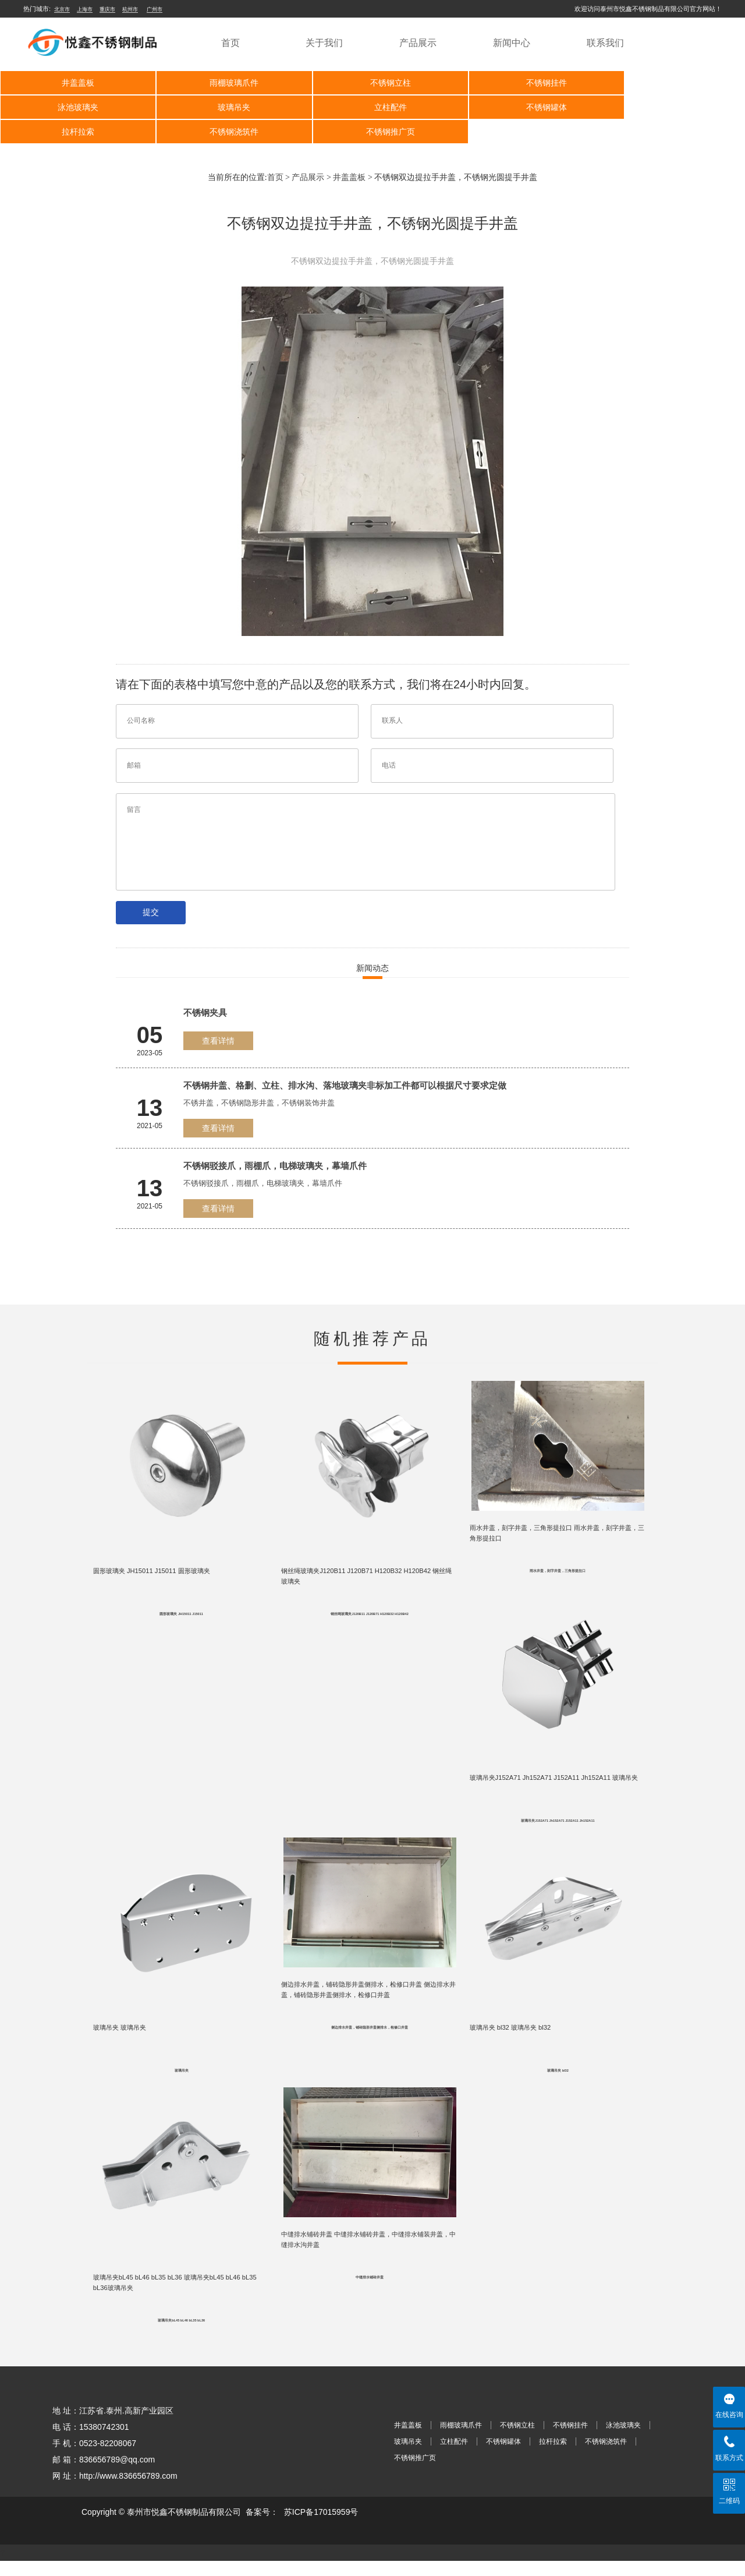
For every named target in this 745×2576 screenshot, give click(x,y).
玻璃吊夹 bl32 (558, 2081)
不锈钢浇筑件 (668, 107)
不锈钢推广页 (74, 131)
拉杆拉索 (520, 107)
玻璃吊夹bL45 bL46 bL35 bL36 (181, 2335)
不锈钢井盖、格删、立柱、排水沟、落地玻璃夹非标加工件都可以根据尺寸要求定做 (344, 1085)
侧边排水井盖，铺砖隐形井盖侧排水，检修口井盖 (369, 2037)
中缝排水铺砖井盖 (370, 2291)
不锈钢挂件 (520, 82)
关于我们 (324, 43)
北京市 (62, 9)
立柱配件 (223, 107)
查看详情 (218, 1040)
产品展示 (418, 43)
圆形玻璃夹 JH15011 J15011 (181, 1618)
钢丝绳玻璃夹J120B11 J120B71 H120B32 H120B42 (369, 1618)
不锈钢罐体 (372, 107)
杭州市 (130, 9)
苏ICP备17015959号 (321, 2527)
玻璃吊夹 (74, 107)
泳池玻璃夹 (668, 82)
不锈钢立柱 (372, 82)
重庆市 (107, 9)
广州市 (154, 9)
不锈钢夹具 (205, 1012)
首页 (230, 43)
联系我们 (605, 43)
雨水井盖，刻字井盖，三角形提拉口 (558, 1573)
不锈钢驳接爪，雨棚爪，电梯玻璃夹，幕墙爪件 (275, 1166)
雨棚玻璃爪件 (222, 82)
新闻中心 (511, 43)
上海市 (85, 9)
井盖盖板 (74, 82)
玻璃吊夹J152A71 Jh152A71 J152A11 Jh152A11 (557, 1827)
